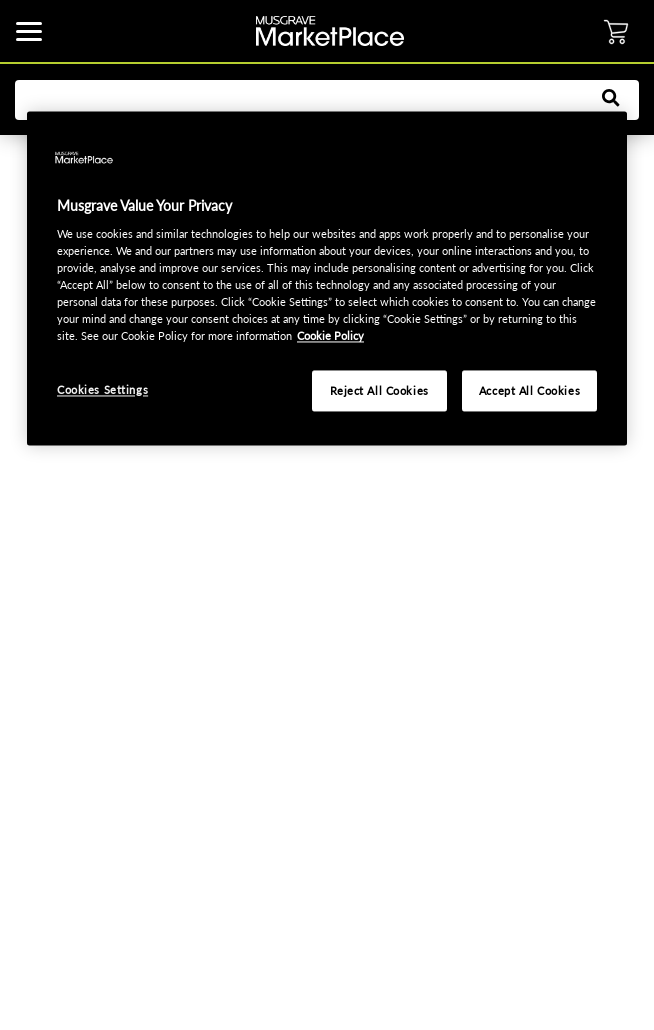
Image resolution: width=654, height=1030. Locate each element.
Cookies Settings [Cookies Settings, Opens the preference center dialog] (102, 389)
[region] (327, 278)
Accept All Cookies (529, 390)
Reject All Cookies (379, 390)
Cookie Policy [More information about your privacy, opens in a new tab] (330, 336)
